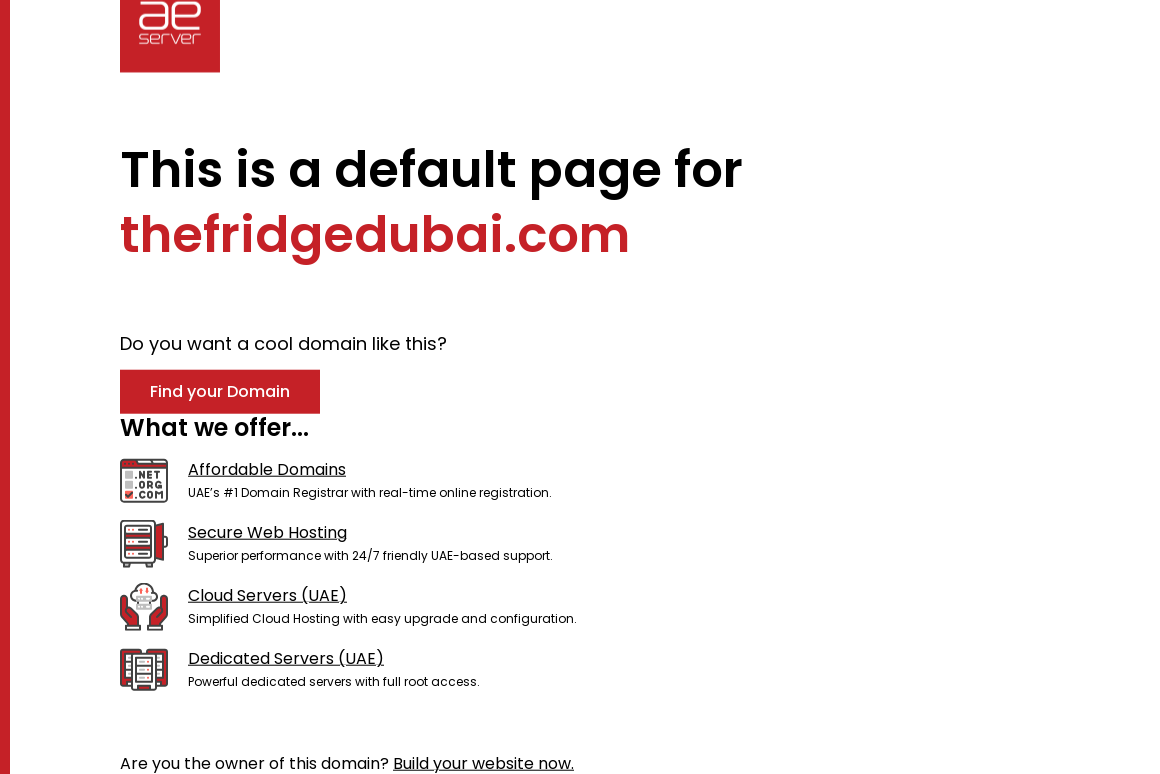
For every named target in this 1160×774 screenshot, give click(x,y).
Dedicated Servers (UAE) (286, 658)
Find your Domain (220, 390)
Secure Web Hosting (267, 532)
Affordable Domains (267, 469)
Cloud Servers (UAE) (267, 595)
